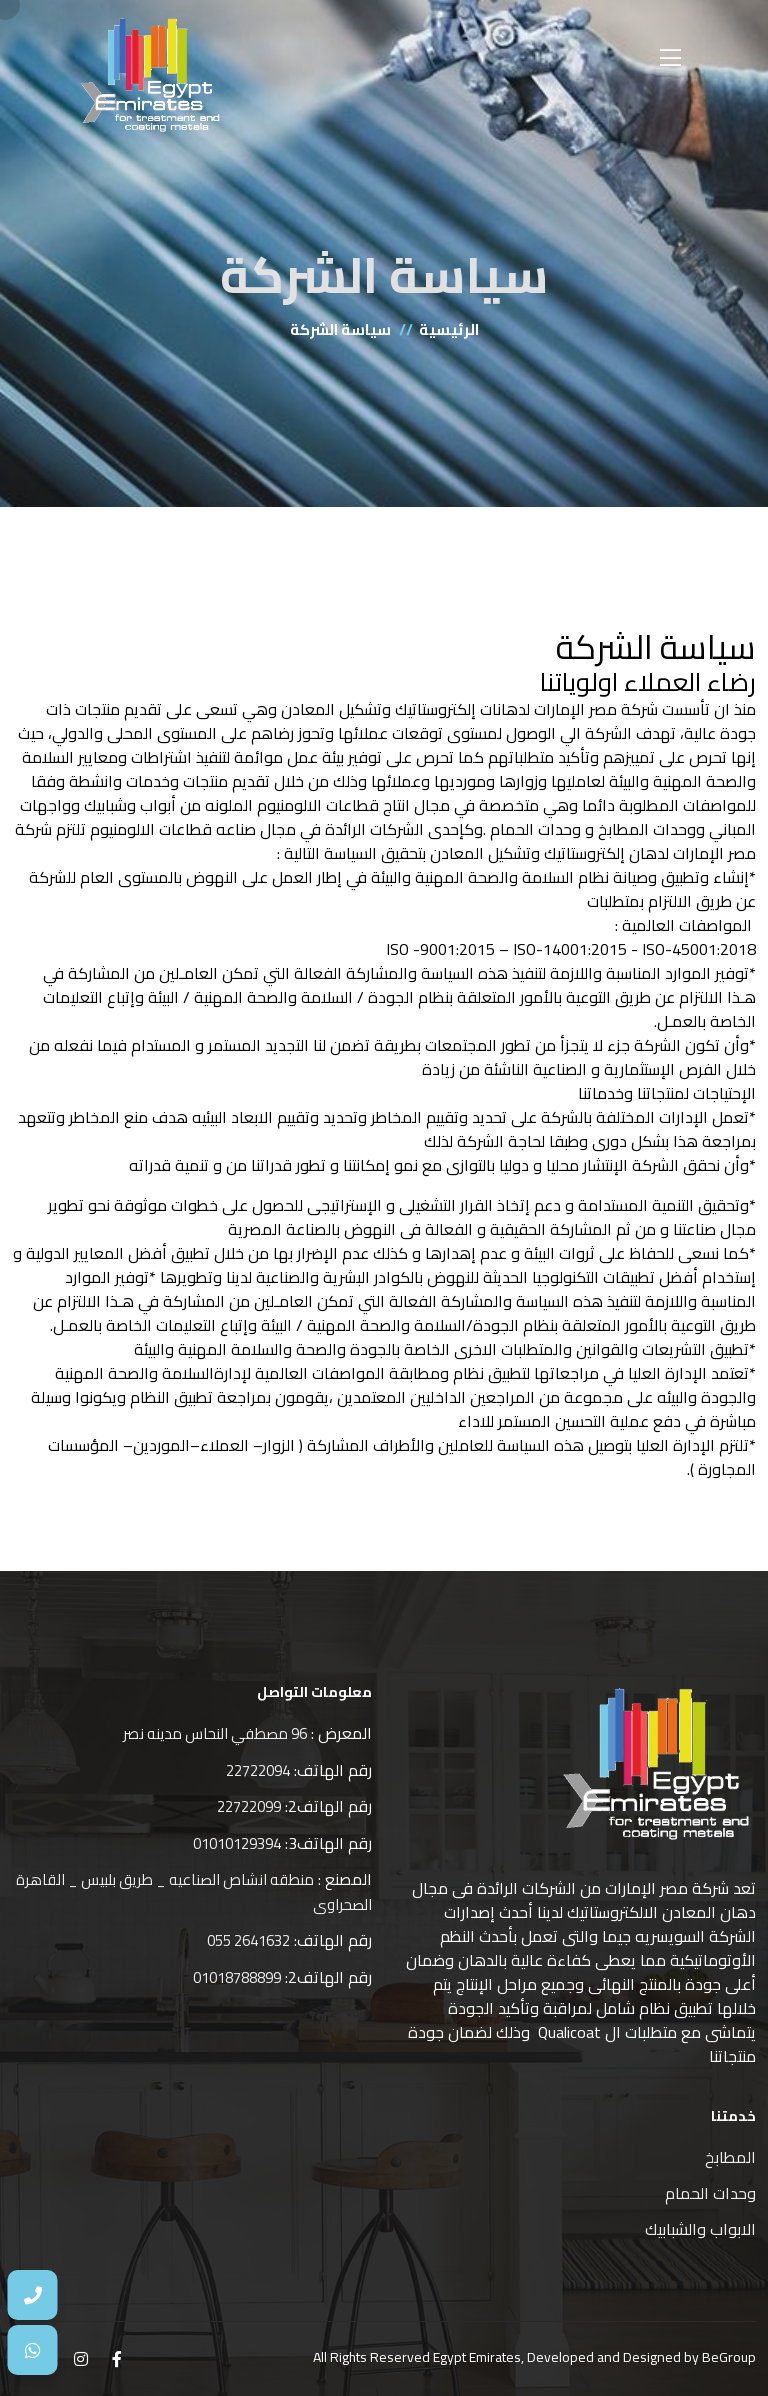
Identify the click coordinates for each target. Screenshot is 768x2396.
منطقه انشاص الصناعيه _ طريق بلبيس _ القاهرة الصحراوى (194, 1892)
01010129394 (237, 1843)
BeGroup (729, 2357)
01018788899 (237, 1977)
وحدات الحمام (710, 2193)
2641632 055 (248, 1940)
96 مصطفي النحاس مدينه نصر (215, 1733)
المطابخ (730, 2157)
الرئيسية (449, 329)
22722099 (249, 1806)
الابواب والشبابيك (700, 2229)
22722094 (258, 1770)
